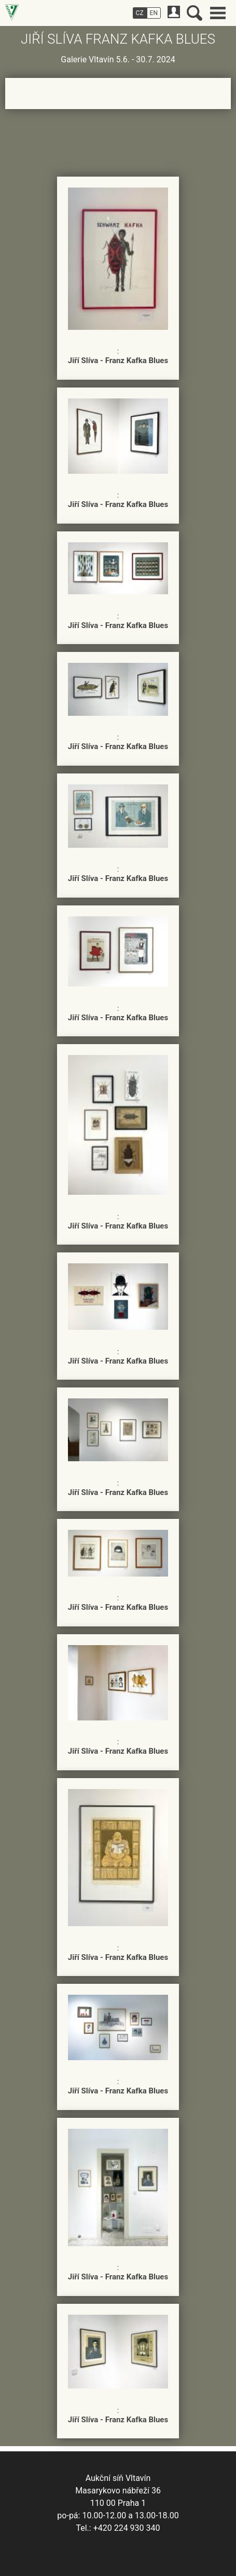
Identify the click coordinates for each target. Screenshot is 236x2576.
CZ (140, 13)
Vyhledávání (194, 13)
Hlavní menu (218, 13)
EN (154, 13)
